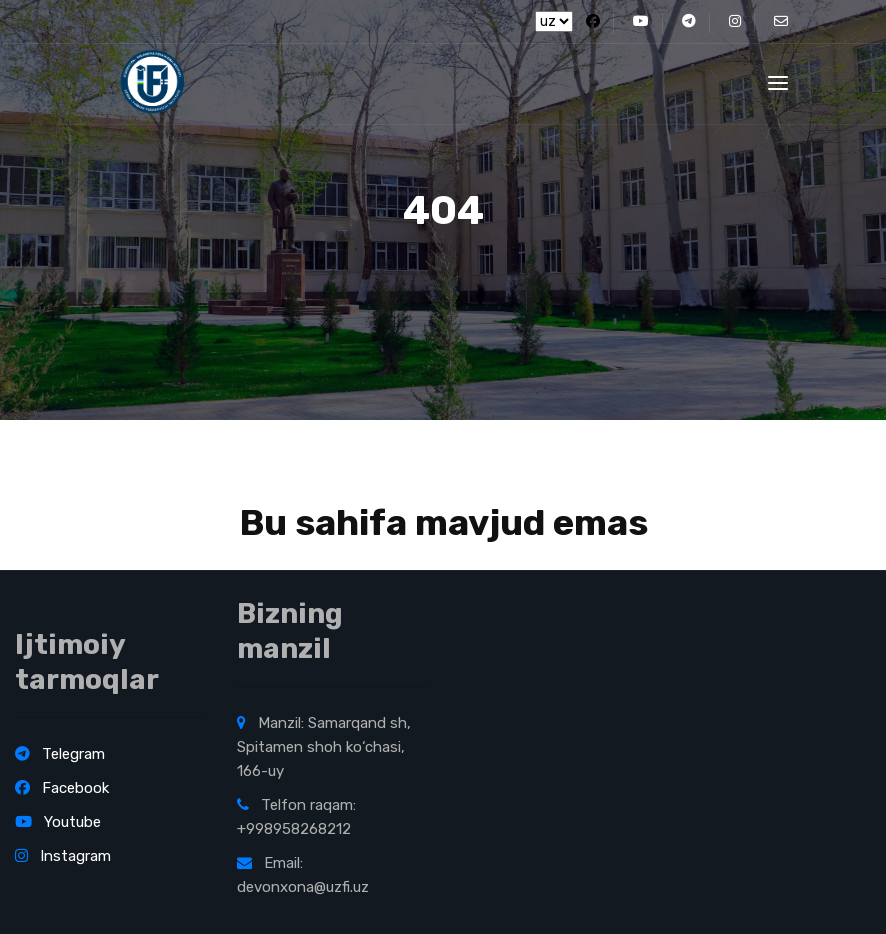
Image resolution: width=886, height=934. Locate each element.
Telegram (60, 754)
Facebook (62, 788)
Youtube (58, 822)
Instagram (63, 856)
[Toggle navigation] (778, 83)
